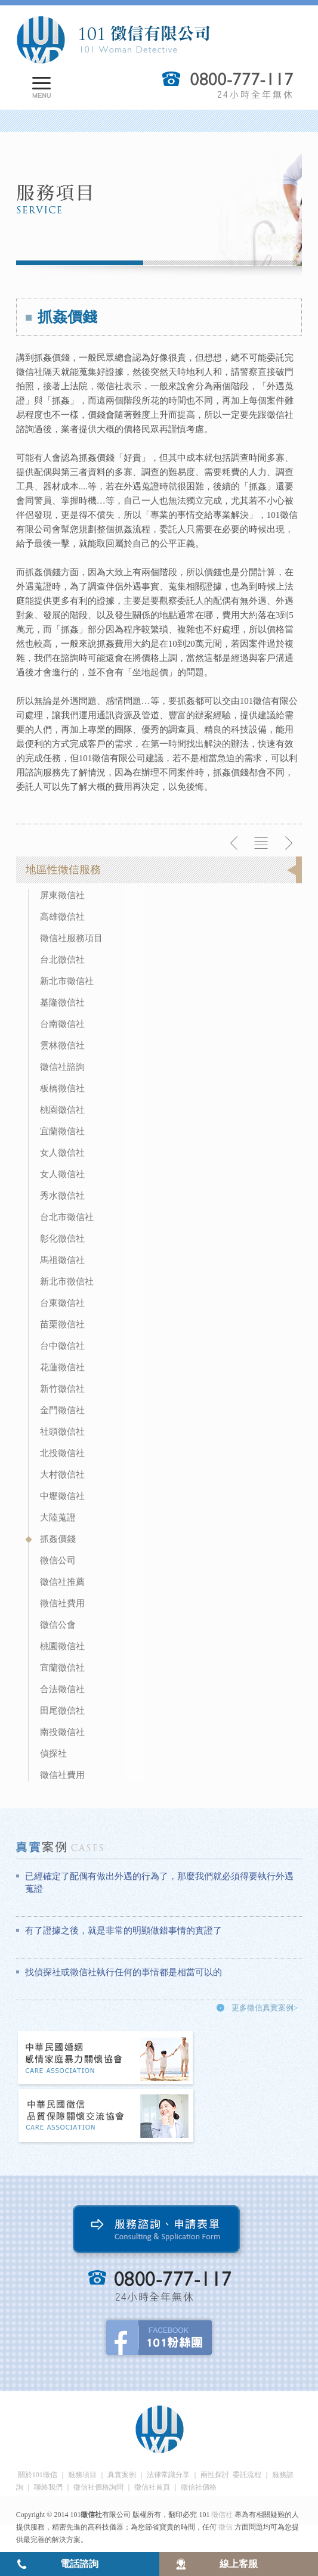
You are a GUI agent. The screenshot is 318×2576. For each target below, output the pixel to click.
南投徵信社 (62, 1732)
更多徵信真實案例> (264, 2007)
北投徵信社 (62, 1453)
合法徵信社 (62, 1689)
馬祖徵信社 (62, 1260)
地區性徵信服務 (63, 870)
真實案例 (121, 2475)
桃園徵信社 (62, 1110)
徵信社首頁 (152, 2487)
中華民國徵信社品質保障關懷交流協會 (106, 2117)
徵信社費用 (62, 1603)
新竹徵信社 (62, 1388)
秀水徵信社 (62, 1195)
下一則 (288, 843)
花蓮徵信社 (62, 1367)
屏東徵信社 (62, 895)
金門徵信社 (62, 1410)
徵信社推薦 (62, 1582)
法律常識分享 (168, 2475)
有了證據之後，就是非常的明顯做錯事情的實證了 (123, 1930)
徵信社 (222, 2514)
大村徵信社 (62, 1474)
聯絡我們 (48, 2487)
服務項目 (82, 2475)
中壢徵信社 (62, 1496)
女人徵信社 (62, 1152)
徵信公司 (58, 1560)
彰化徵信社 (62, 1238)
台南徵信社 (62, 1024)
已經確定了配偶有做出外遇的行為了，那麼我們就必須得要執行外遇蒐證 (159, 1883)
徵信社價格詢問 (98, 2487)
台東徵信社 (62, 1303)
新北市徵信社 (67, 981)
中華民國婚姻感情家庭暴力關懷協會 (106, 2059)
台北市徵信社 (67, 1217)
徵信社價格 (199, 2487)
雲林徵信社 (62, 1045)
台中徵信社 (62, 1346)
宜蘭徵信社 (62, 1131)
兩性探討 (214, 2475)
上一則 (234, 843)
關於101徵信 (37, 2475)
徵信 (225, 2527)
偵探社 (53, 1753)
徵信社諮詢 (62, 1067)
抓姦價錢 (58, 1539)
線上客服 (239, 2564)
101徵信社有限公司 (112, 39)
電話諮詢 (79, 2564)
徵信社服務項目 (71, 938)
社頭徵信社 (62, 1431)
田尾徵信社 (62, 1710)
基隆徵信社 (62, 1002)
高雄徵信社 (62, 916)
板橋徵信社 (62, 1088)
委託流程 (247, 2475)
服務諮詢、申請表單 (159, 2231)
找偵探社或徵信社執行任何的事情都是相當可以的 (123, 1972)
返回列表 (261, 843)
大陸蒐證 (58, 1517)
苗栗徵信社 (62, 1324)
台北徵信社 (62, 959)
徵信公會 (58, 1625)
